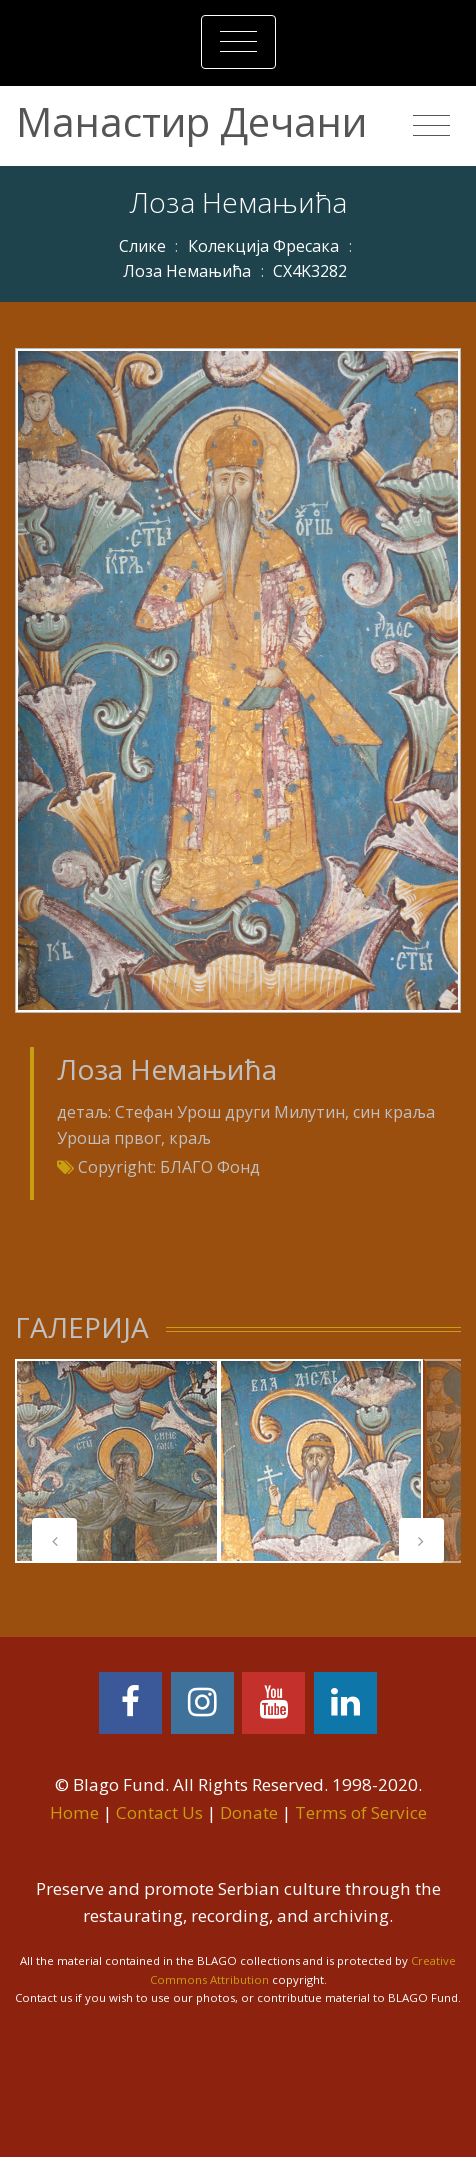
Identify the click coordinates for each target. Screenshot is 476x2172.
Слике (142, 246)
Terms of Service (361, 1812)
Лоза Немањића (187, 271)
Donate (249, 1812)
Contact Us (159, 1812)
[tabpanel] (117, 1461)
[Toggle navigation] (238, 42)
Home (74, 1812)
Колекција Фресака (263, 246)
